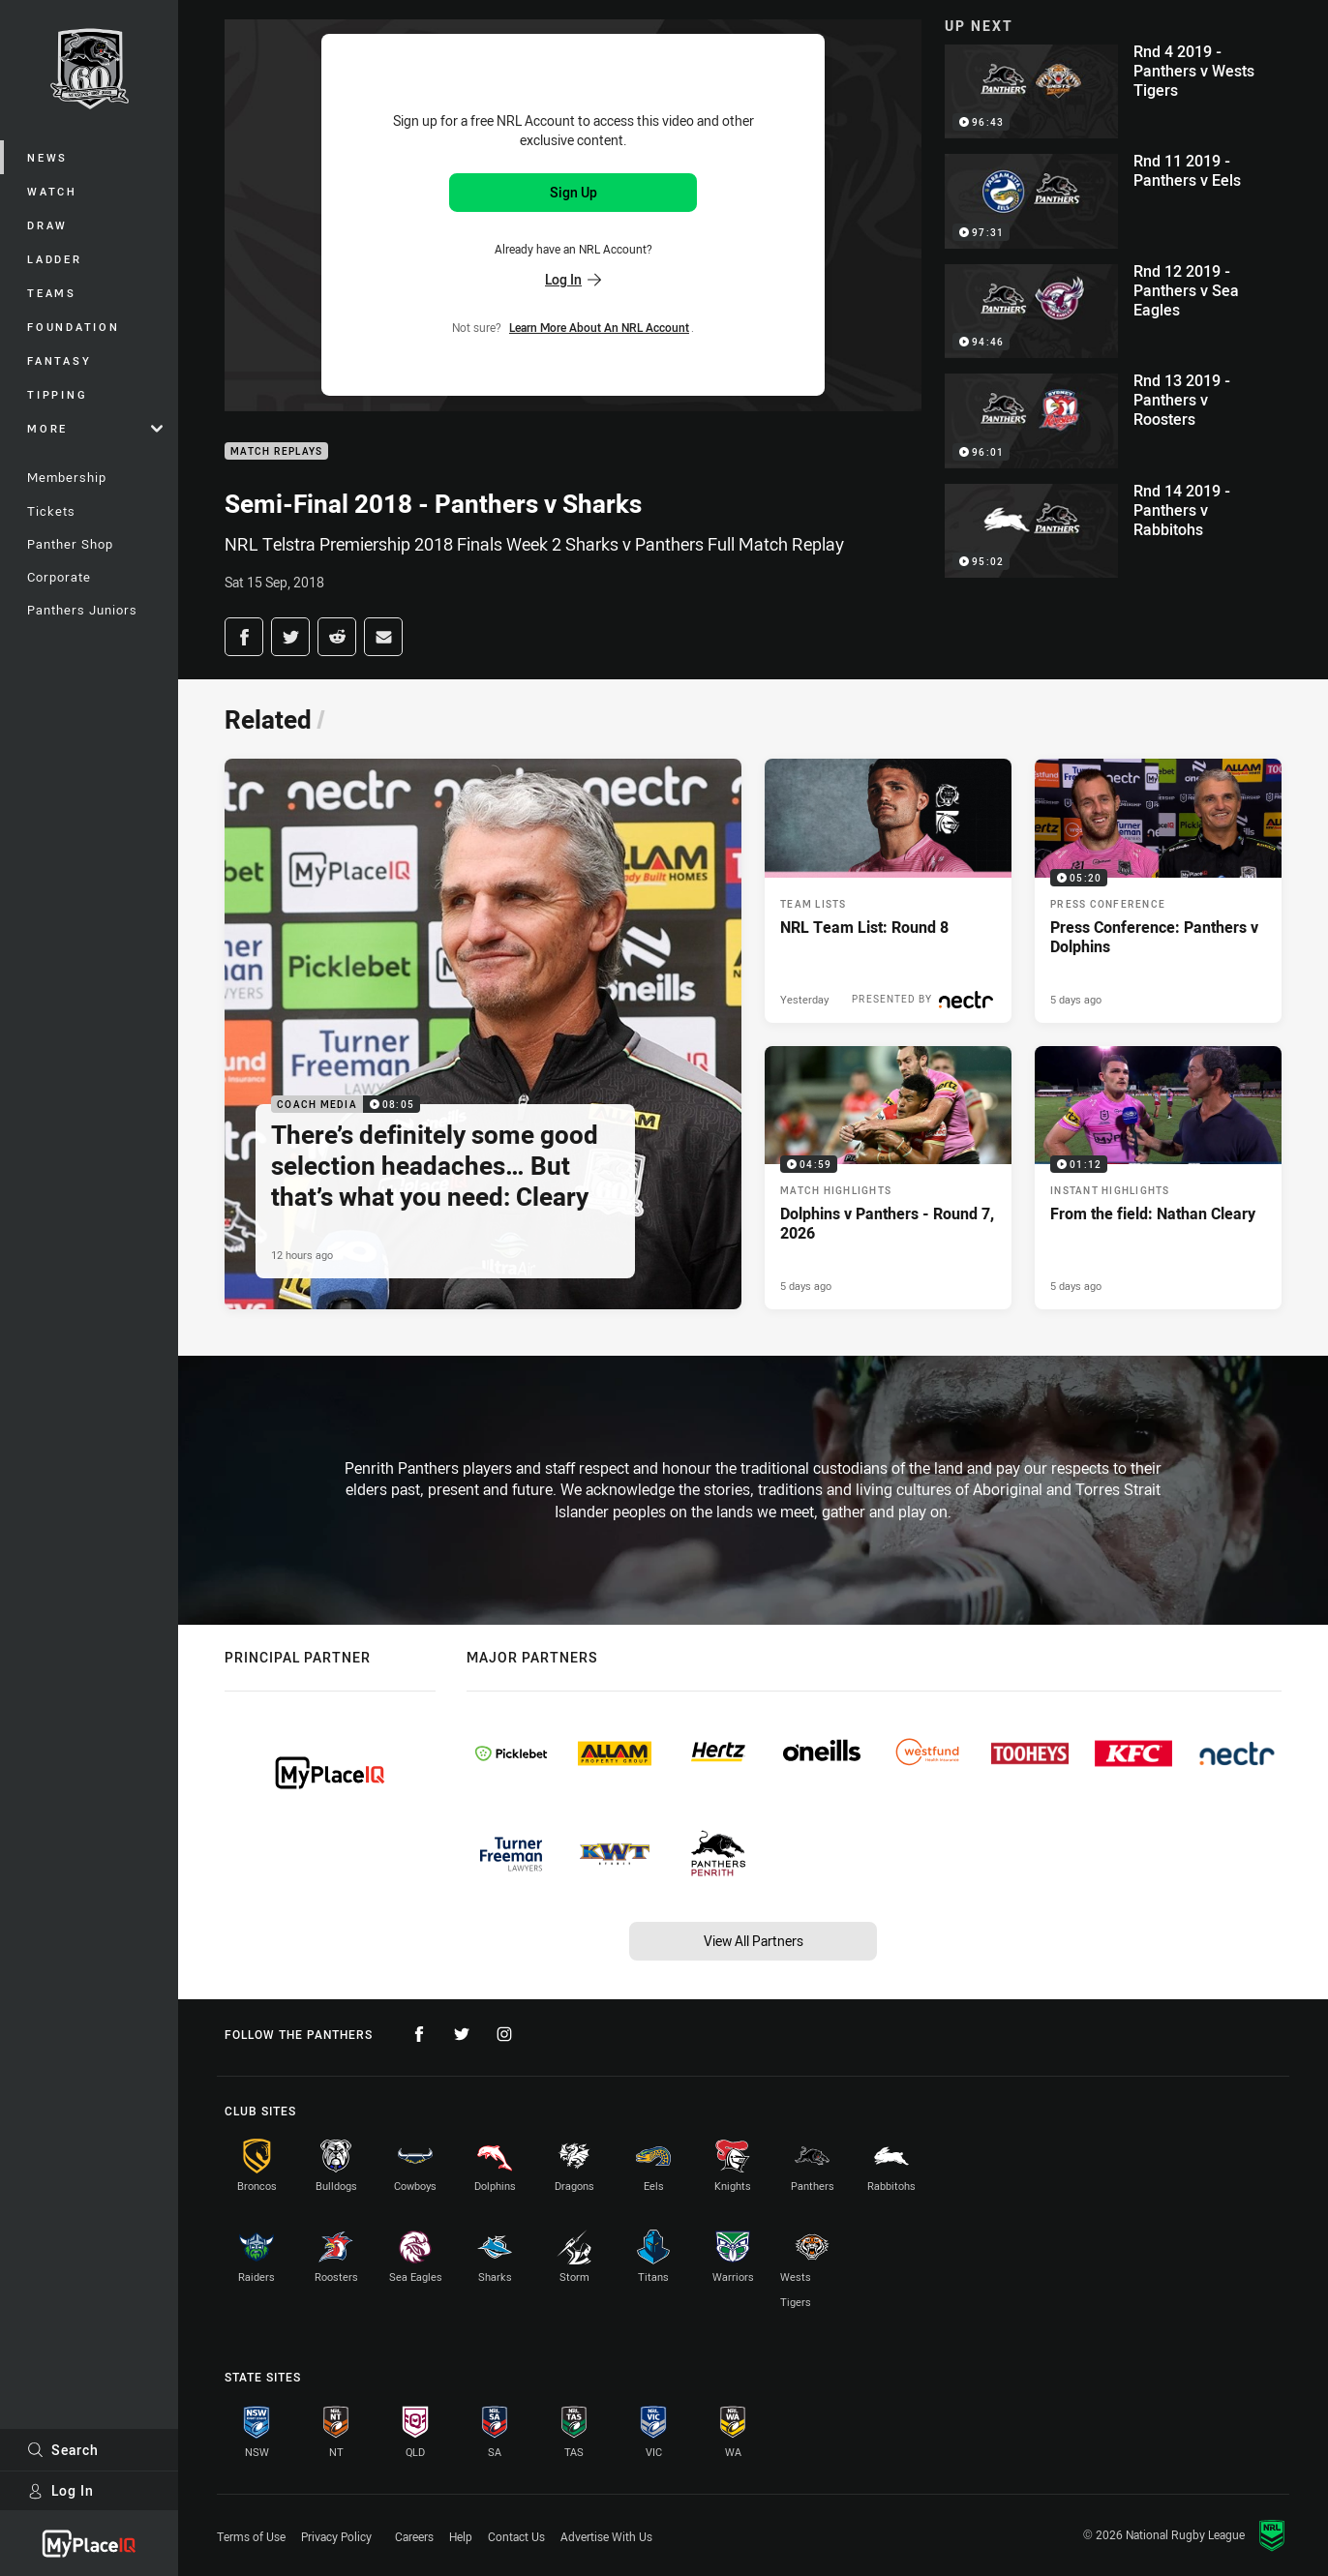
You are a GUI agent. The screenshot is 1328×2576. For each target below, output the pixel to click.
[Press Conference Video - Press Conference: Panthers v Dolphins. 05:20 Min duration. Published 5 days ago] (1158, 891)
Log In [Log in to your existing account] (573, 279)
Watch (52, 191)
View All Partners (753, 1941)
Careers (414, 2536)
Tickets (51, 511)
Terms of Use (251, 2536)
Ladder (54, 259)
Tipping (57, 394)
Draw (47, 225)
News (47, 157)
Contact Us (516, 2536)
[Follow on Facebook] (419, 2034)
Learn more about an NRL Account (599, 327)
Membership (66, 477)
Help (460, 2536)
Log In (60, 2490)
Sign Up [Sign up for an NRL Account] (573, 192)
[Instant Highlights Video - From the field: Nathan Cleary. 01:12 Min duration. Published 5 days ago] (1158, 1178)
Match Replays (276, 451)
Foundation (73, 326)
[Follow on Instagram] (504, 2034)
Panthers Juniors (82, 609)
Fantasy (59, 360)
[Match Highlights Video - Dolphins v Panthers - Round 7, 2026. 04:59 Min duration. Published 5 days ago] (888, 1178)
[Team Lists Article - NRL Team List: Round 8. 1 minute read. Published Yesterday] (888, 891)
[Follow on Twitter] (461, 2034)
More (95, 428)
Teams (51, 292)
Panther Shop (70, 544)
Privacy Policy (336, 2536)
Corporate (59, 576)
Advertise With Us (606, 2536)
